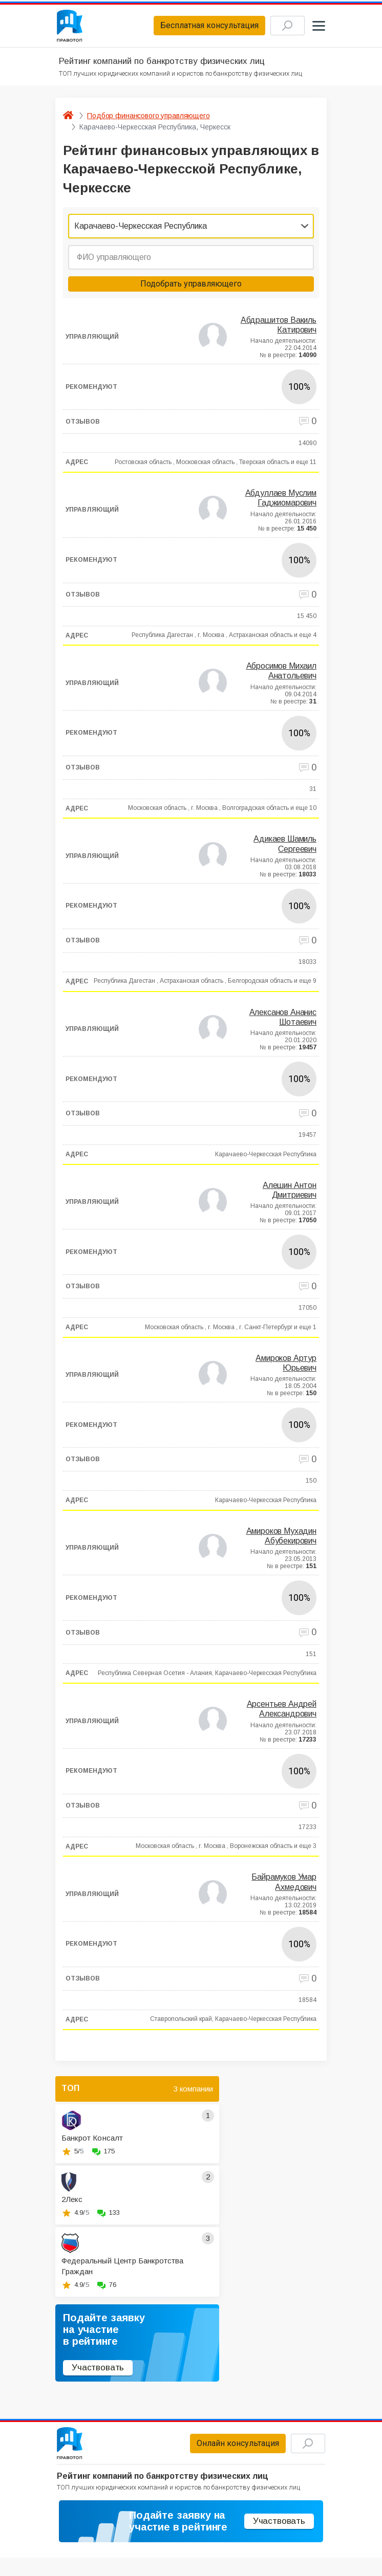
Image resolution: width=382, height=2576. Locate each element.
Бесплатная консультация (199, 27)
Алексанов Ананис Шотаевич (282, 1020)
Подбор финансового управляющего (148, 119)
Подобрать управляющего (191, 287)
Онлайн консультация (227, 2448)
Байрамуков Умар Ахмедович (283, 1885)
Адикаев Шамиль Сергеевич (284, 847)
